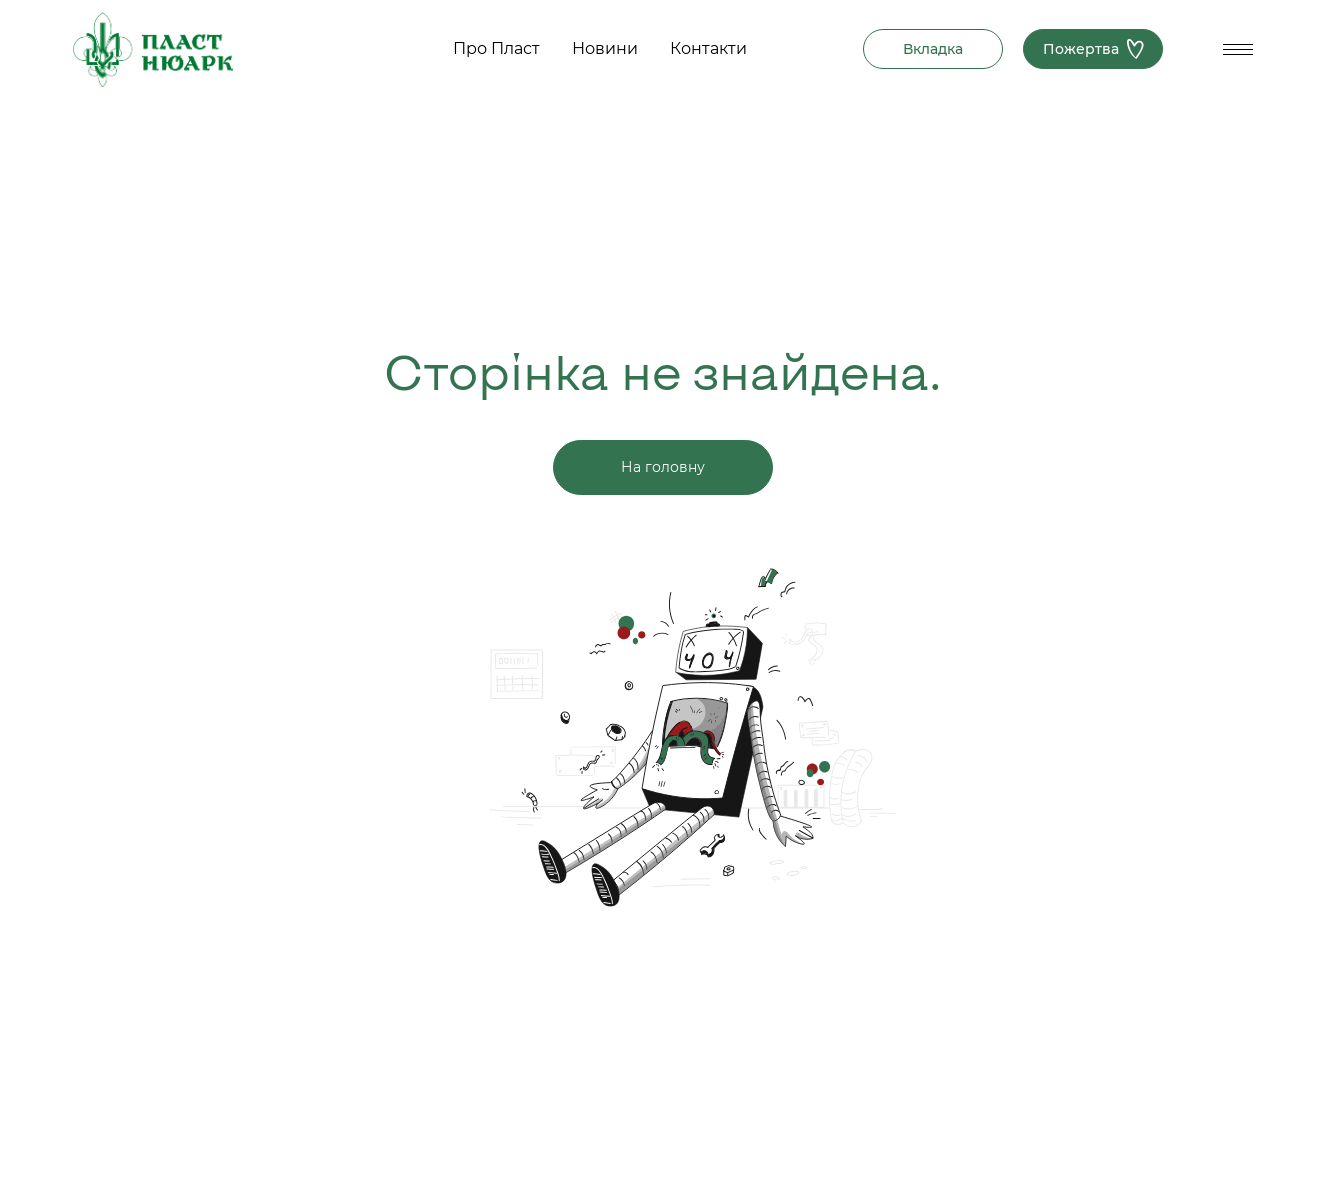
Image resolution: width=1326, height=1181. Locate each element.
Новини (605, 48)
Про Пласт (496, 48)
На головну (663, 467)
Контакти (708, 48)
